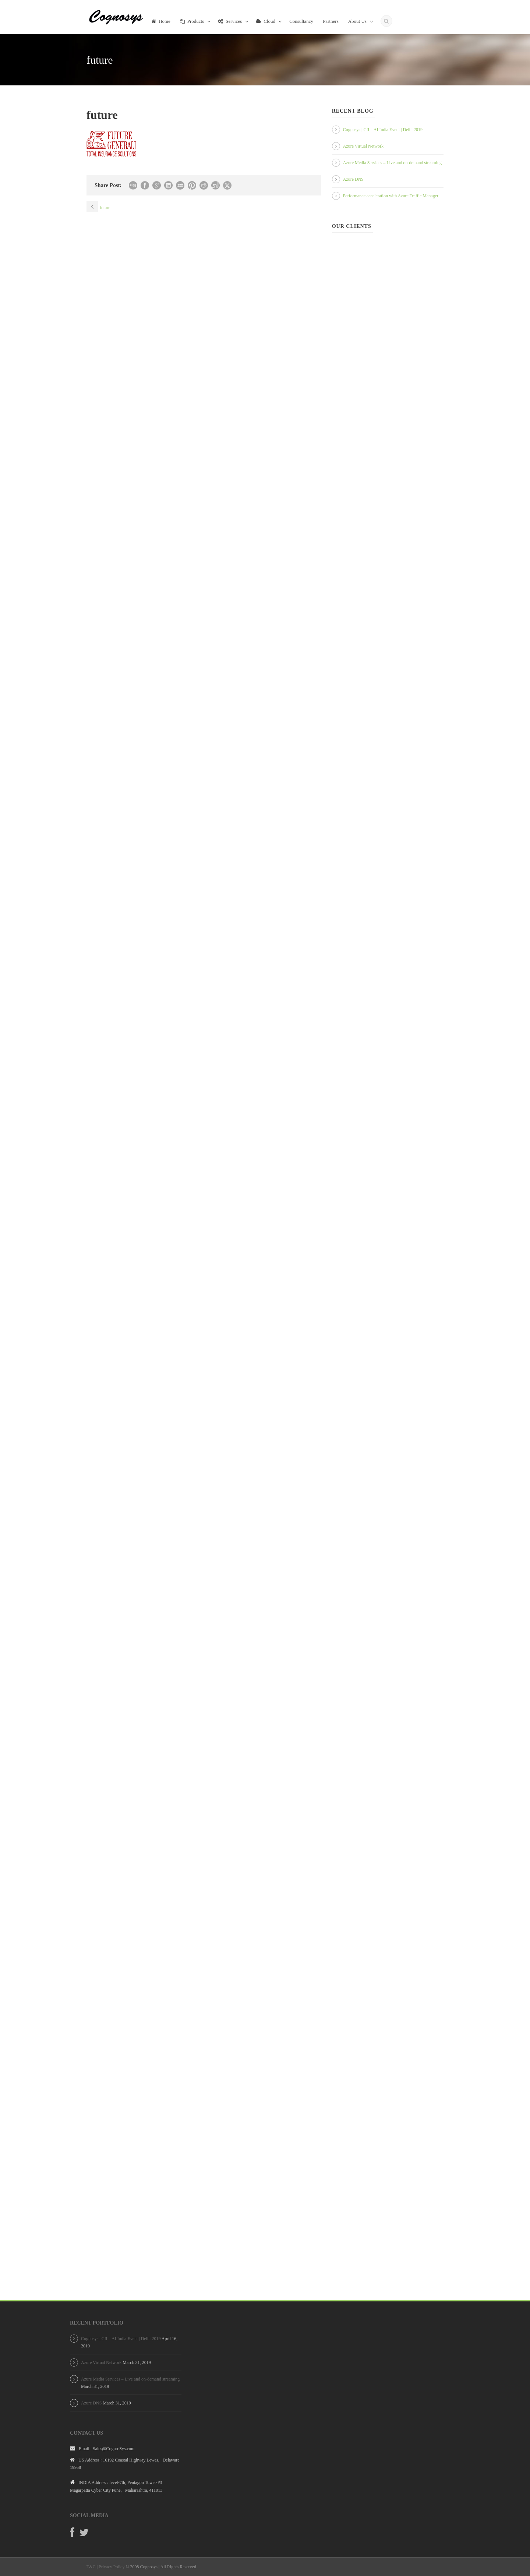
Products (192, 21)
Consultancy (301, 21)
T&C (91, 2566)
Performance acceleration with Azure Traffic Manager (390, 195)
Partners (331, 21)
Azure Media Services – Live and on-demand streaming (392, 162)
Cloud (265, 21)
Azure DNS (353, 179)
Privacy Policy (111, 2566)
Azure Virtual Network (363, 146)
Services (230, 21)
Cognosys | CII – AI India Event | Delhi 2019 (383, 129)
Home (161, 21)
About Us (357, 21)
